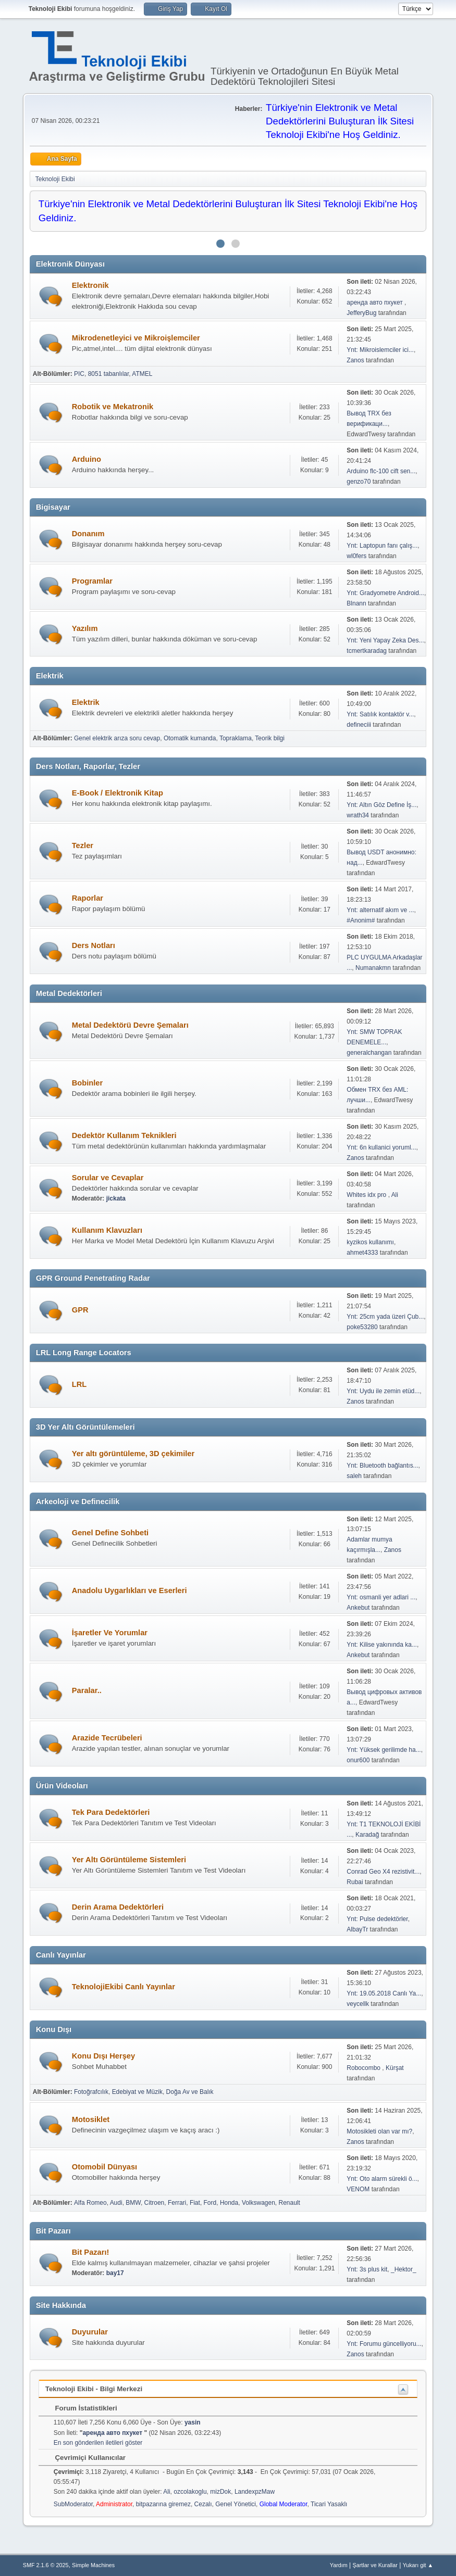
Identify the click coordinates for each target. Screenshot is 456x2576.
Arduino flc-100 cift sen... (381, 471)
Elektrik (86, 702)
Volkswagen (258, 2202)
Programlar (92, 581)
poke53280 (362, 1327)
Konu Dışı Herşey (103, 2056)
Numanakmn (373, 967)
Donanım (88, 533)
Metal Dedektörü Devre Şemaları (130, 1025)
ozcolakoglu (190, 2491)
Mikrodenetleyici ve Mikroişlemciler (136, 338)
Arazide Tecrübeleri (107, 1738)
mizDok (220, 2491)
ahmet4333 (362, 1252)
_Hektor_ (403, 2269)
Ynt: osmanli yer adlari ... (381, 1597)
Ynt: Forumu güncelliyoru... (384, 2343)
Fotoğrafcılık (91, 2091)
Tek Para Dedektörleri (111, 1812)
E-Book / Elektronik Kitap (117, 793)
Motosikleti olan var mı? (379, 2131)
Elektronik (90, 285)
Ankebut (358, 1607)
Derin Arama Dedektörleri (118, 1907)
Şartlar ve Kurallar (375, 2565)
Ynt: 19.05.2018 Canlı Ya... (384, 1993)
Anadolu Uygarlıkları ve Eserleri (129, 1590)
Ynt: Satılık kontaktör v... (380, 714)
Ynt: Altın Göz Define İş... (381, 805)
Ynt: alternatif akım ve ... (380, 910)
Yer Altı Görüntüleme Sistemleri (129, 1859)
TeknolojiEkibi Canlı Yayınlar (123, 1986)
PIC (79, 373)
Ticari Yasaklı (329, 2504)
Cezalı (203, 2504)
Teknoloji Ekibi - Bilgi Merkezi (93, 2389)
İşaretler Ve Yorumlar (109, 1632)
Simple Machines (93, 2565)
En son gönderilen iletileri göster (98, 2442)
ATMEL (142, 373)
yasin (192, 2422)
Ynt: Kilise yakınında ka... (382, 1644)
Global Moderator (283, 2504)
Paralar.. (87, 1690)
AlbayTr (357, 1929)
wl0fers (356, 556)
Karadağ (367, 1834)
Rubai (355, 1882)
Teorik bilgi (270, 738)
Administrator (114, 2504)
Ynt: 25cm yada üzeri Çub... (385, 1316)
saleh (354, 1476)
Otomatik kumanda (190, 738)
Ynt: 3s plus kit (367, 2269)
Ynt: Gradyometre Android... (385, 593)
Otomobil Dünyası (104, 2167)
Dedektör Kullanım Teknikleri (124, 1135)
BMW (133, 2202)
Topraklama (235, 738)
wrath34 (358, 815)
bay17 (115, 2273)
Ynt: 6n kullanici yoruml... (381, 1147)
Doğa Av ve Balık (190, 2091)
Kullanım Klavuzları (107, 1230)
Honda (229, 2202)
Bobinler (87, 1083)
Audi (116, 2202)
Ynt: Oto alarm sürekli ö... (382, 2178)
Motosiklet (90, 2119)
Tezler (82, 845)
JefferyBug (361, 313)
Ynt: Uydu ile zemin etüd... (383, 1391)
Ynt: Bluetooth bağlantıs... (382, 1465)
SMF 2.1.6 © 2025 (46, 2565)
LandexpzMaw (255, 2491)
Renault (289, 2202)
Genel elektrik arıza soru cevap (117, 738)
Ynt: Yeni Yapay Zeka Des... (385, 640)
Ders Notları (93, 945)
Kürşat (395, 2068)
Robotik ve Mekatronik (112, 406)
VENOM (358, 2189)
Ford (210, 2202)
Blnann (356, 603)
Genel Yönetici (235, 2504)
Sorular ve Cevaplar (108, 1177)
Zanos (355, 360)
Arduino (86, 459)
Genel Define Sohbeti (110, 1533)
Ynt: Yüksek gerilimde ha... (384, 1749)
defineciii (359, 724)
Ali (394, 1194)
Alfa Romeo (90, 2202)
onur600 (358, 1760)
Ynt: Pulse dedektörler (377, 1919)
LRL (79, 1384)
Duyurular (90, 2332)
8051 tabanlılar (108, 373)
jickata (116, 1198)
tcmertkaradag (367, 650)
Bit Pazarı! (90, 2252)
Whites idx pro (367, 1194)
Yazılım (85, 628)
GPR (80, 1310)
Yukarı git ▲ (418, 2565)
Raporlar (87, 898)
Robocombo (364, 2068)
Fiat (195, 2202)
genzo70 (359, 481)
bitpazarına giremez (163, 2504)
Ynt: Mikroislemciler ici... (380, 349)
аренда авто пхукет (375, 302)
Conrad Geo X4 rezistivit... (383, 1871)
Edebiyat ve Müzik (137, 2091)
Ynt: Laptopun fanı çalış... (382, 545)
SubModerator (73, 2504)
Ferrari (177, 2202)
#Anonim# (361, 920)
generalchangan (369, 1052)
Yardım (339, 2565)
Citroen (154, 2202)
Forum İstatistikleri (81, 2408)
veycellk (358, 2003)
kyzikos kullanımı (370, 1242)
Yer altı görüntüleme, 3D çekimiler (133, 1453)
